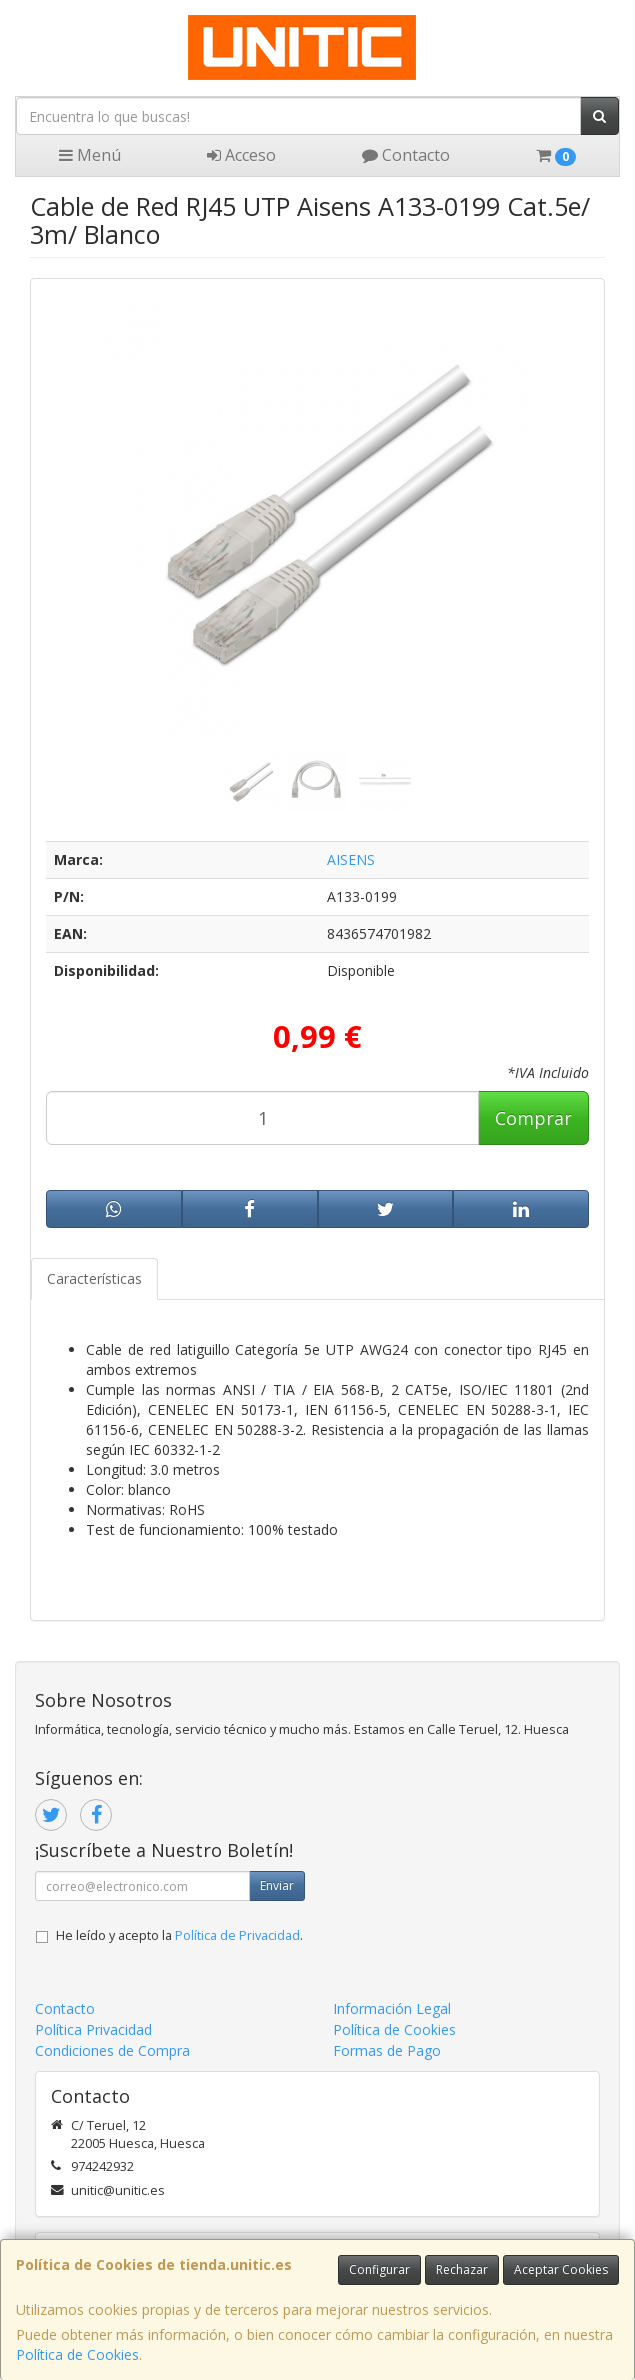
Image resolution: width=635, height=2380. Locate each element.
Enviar (277, 1885)
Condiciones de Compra (112, 2050)
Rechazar (462, 2269)
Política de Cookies (77, 2354)
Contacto (406, 155)
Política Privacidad (93, 2029)
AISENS (351, 859)
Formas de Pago (387, 2050)
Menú (90, 155)
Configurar (379, 2269)
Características (94, 1278)
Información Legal (392, 2008)
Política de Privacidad (237, 1935)
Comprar (533, 1118)
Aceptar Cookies (561, 2269)
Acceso (241, 155)
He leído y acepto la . (179, 1935)
